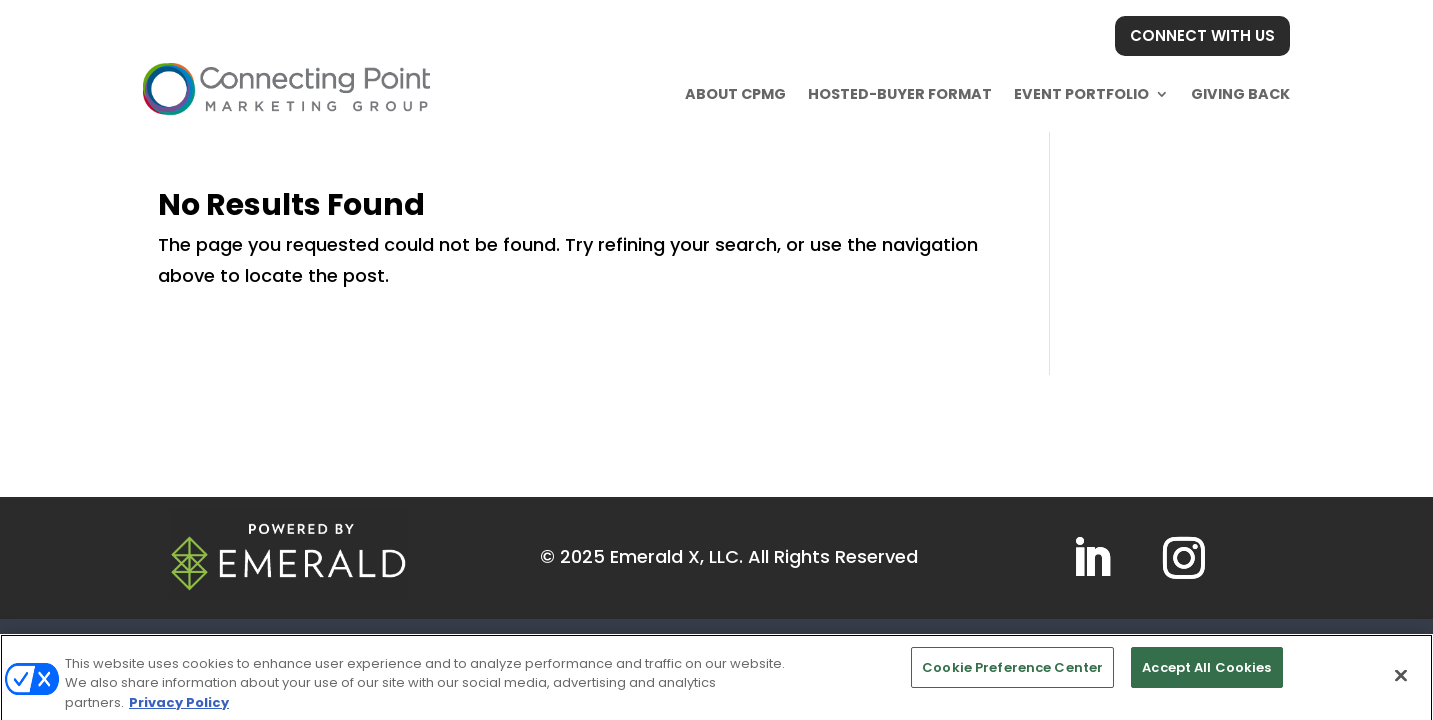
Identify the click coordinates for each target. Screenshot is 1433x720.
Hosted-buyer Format (900, 94)
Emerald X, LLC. (676, 556)
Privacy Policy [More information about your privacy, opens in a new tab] (179, 708)
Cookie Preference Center (1012, 673)
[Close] (1401, 680)
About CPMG (735, 94)
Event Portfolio (1081, 94)
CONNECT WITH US (1202, 35)
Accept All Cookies (1206, 673)
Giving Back (1240, 94)
